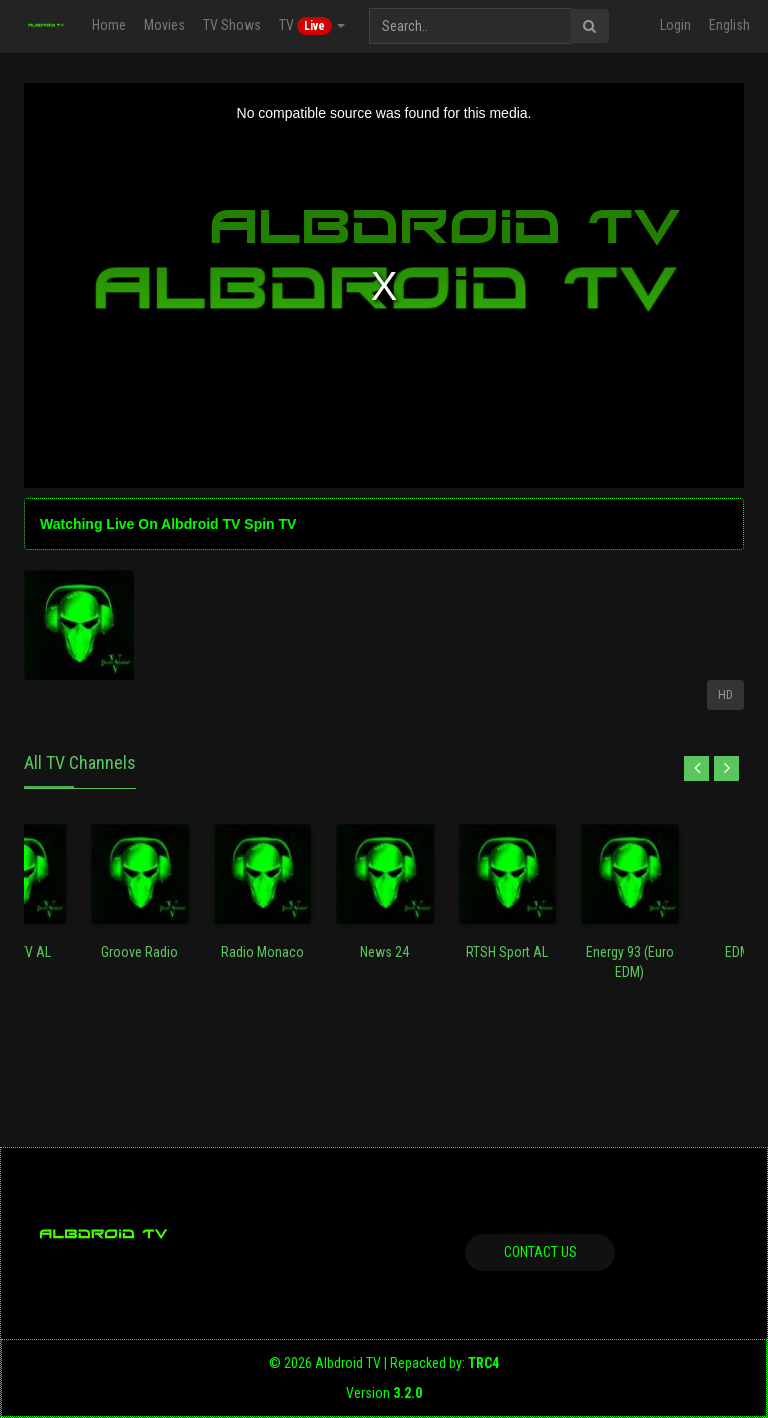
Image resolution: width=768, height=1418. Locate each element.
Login (675, 25)
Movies (164, 25)
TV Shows (232, 25)
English (729, 25)
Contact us (540, 1252)
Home (109, 25)
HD (725, 695)
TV (312, 26)
